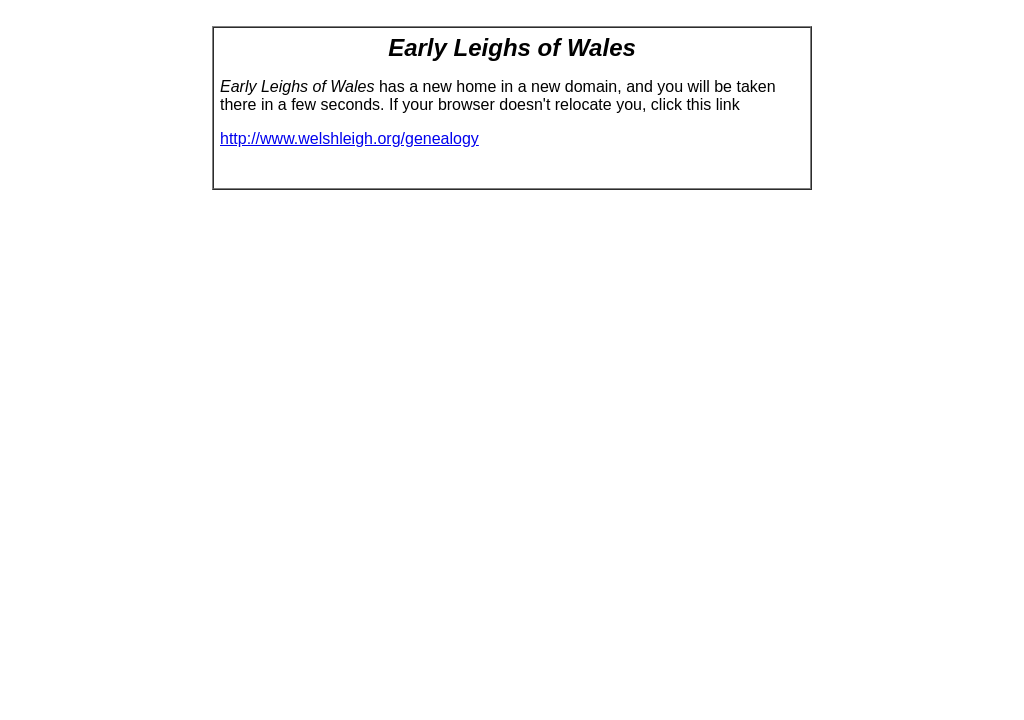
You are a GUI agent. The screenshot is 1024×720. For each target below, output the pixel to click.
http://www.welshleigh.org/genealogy (349, 138)
